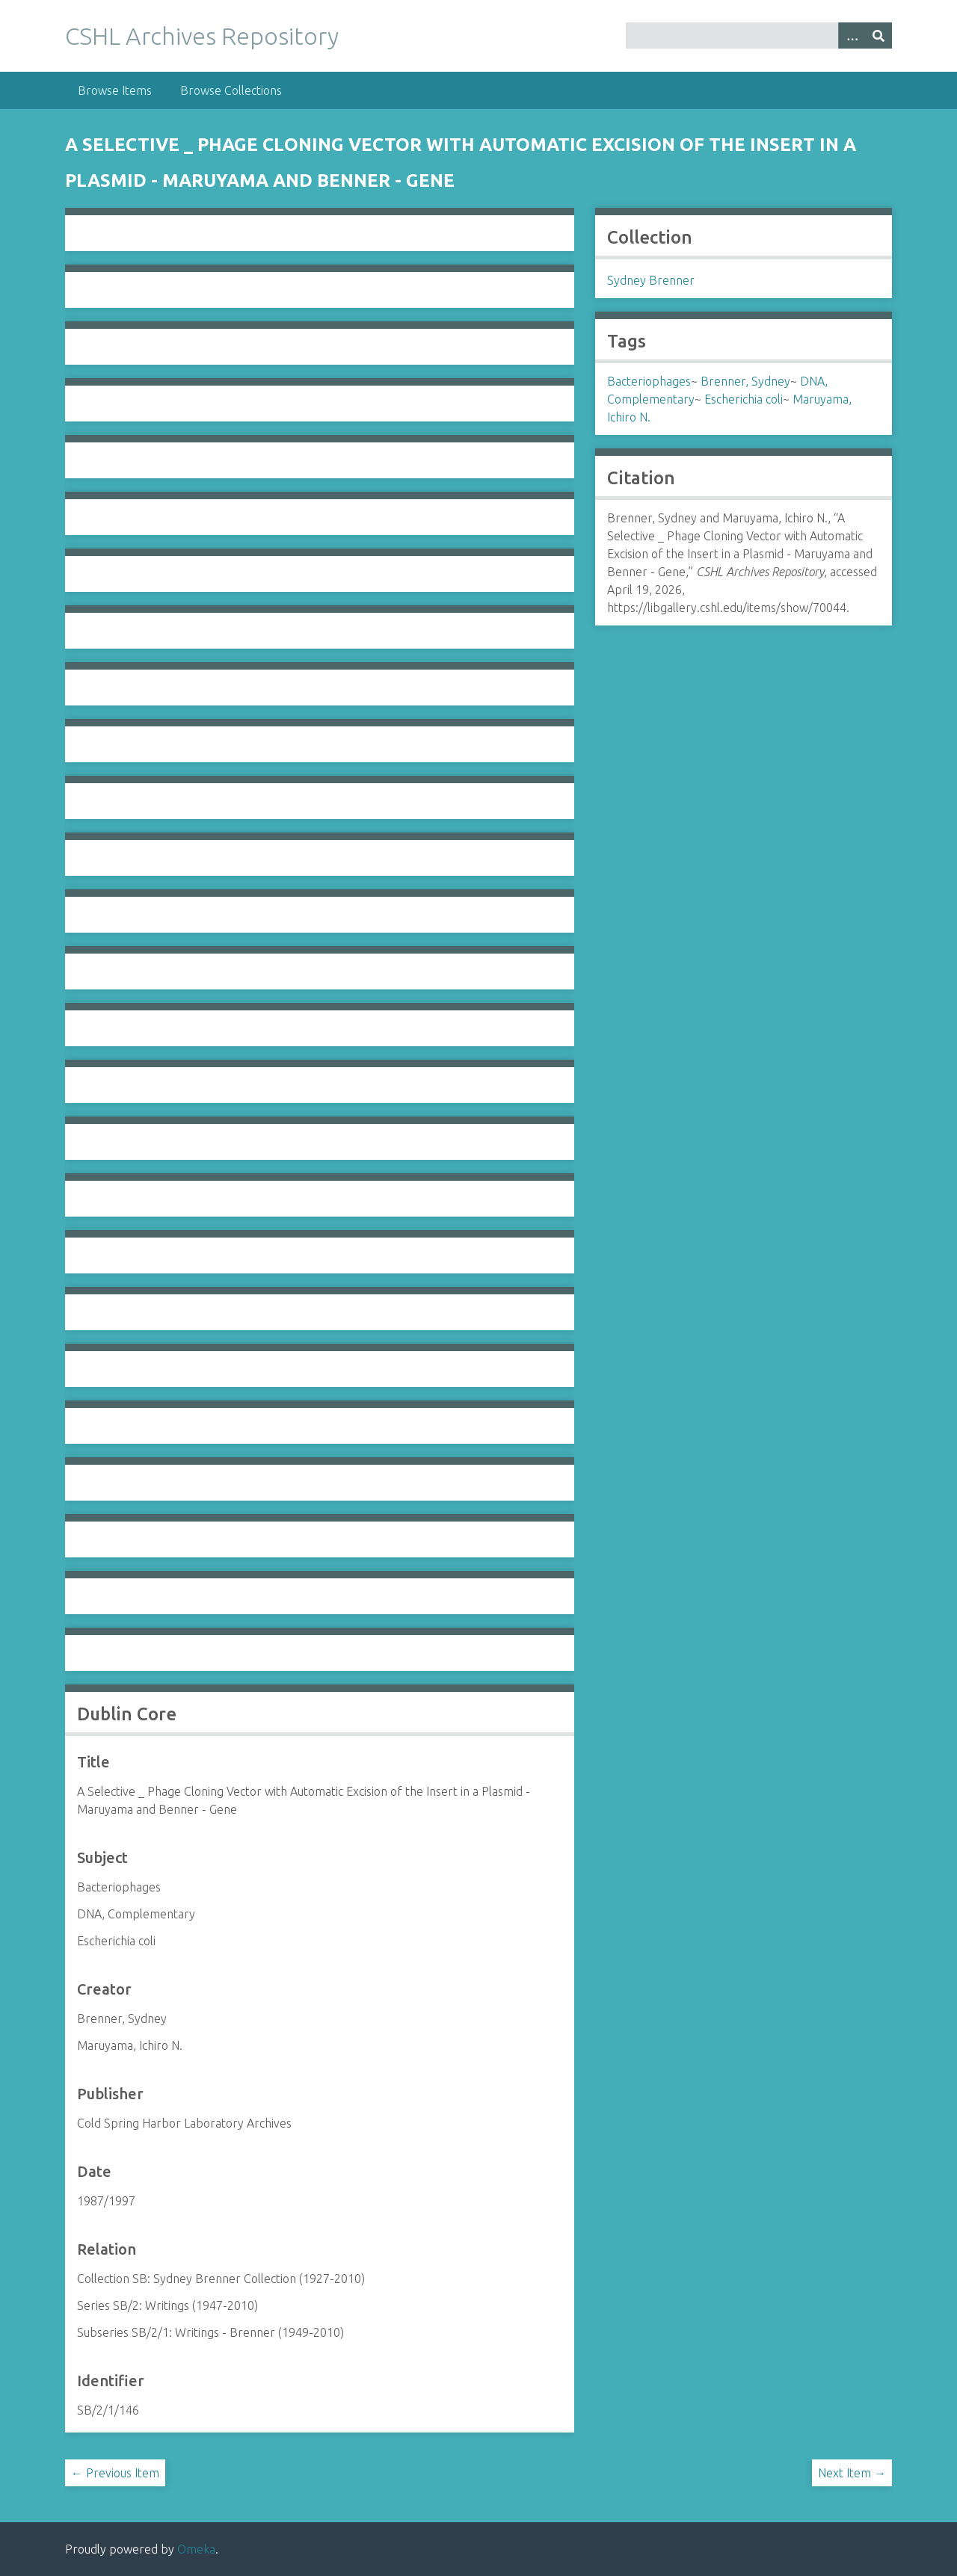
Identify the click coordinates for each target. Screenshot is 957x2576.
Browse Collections (231, 90)
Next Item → (852, 2473)
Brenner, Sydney (745, 381)
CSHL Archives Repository (202, 35)
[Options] (851, 35)
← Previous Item (115, 2473)
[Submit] (878, 35)
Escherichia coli (743, 399)
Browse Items (115, 90)
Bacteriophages (649, 381)
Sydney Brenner (651, 280)
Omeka (196, 2549)
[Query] (759, 35)
